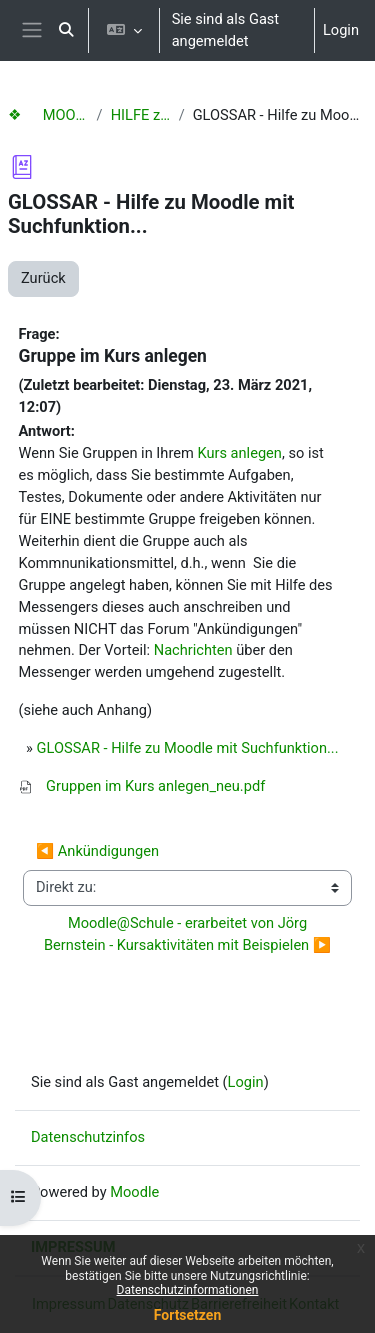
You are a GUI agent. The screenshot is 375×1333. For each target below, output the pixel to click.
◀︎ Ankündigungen (97, 851)
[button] (66, 30)
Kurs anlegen (239, 453)
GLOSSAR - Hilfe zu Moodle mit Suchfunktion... (188, 748)
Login (341, 30)
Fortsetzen (188, 1315)
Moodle (134, 1192)
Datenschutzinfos (88, 1137)
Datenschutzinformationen (188, 1290)
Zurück (43, 278)
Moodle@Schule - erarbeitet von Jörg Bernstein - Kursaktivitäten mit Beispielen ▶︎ (187, 934)
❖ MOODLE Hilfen (48, 115)
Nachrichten (193, 650)
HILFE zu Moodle (141, 115)
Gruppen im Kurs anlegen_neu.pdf (155, 786)
